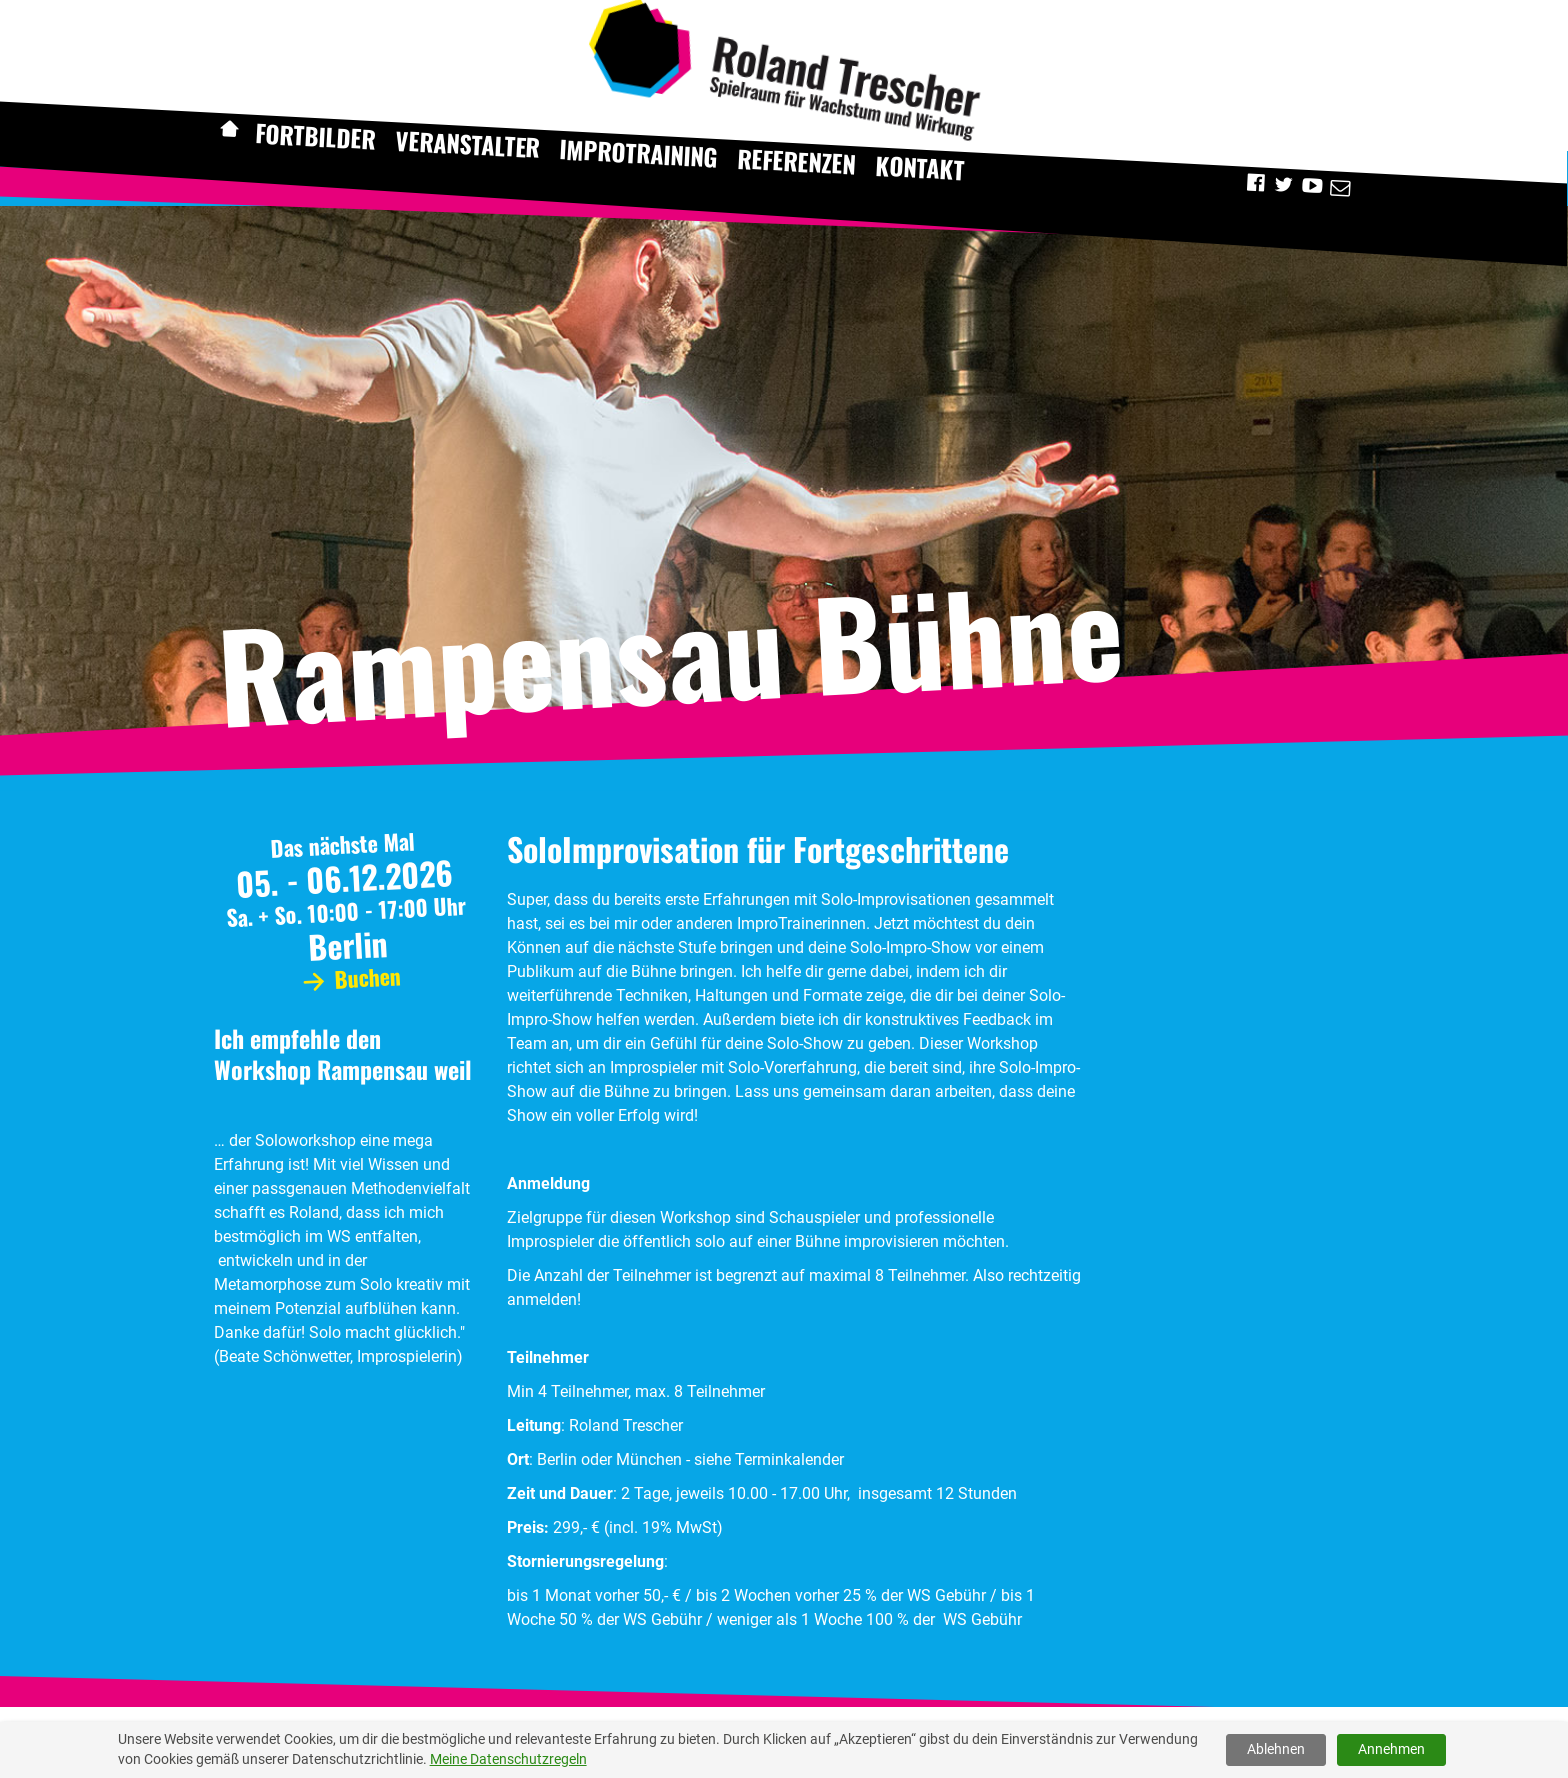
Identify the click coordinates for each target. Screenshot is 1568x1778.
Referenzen (797, 161)
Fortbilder (315, 136)
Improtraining (639, 153)
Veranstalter (467, 143)
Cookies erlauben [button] (1466, 1742)
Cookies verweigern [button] (1304, 1742)
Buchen (349, 977)
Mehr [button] (629, 1741)
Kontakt (920, 167)
